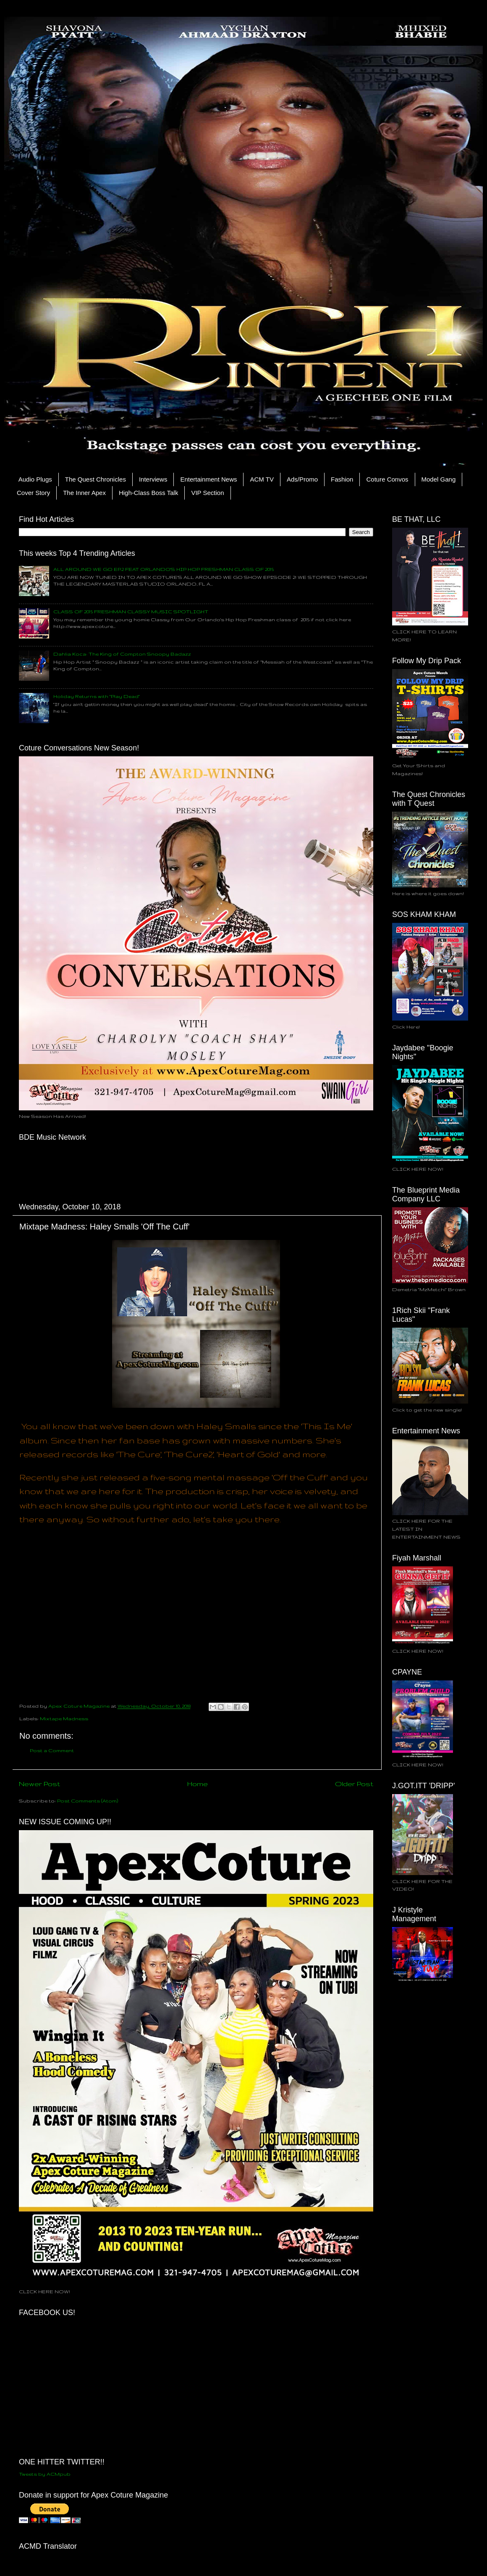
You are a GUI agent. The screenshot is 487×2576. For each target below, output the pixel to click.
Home (197, 1783)
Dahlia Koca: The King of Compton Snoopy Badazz (122, 653)
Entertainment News (208, 479)
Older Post (354, 1783)
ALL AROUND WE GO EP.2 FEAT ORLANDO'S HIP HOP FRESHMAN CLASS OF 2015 (163, 569)
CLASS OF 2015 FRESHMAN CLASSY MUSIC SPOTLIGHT (130, 611)
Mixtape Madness (64, 1718)
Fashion (342, 479)
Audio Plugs (35, 479)
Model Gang (439, 479)
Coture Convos (387, 479)
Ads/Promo (302, 479)
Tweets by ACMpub (45, 2474)
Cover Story (33, 492)
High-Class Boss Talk (148, 492)
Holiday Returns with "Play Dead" (96, 696)
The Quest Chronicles (95, 479)
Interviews (153, 479)
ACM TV (261, 479)
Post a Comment (52, 1750)
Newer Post (39, 1783)
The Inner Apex (84, 492)
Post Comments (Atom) (87, 1800)
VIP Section (207, 492)
